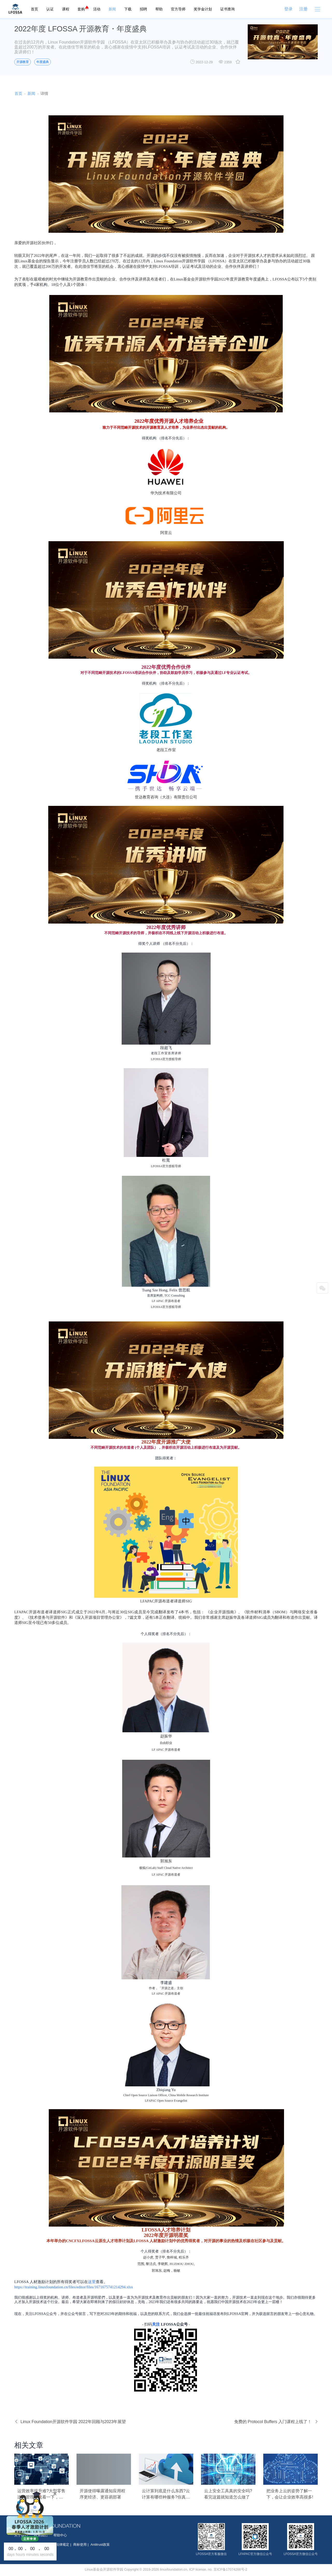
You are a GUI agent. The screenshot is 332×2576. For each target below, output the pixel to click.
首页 (34, 9)
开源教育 (22, 62)
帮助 (159, 9)
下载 (128, 9)
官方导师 (178, 9)
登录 (288, 9)
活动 (96, 9)
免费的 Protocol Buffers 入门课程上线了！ (276, 2421)
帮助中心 (60, 2535)
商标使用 (80, 2544)
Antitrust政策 (100, 2544)
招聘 (143, 9)
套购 (81, 9)
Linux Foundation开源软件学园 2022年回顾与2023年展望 (70, 2421)
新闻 (112, 9)
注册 (303, 9)
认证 (50, 9)
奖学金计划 (203, 9)
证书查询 (227, 9)
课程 (65, 9)
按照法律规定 (59, 2544)
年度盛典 (42, 62)
